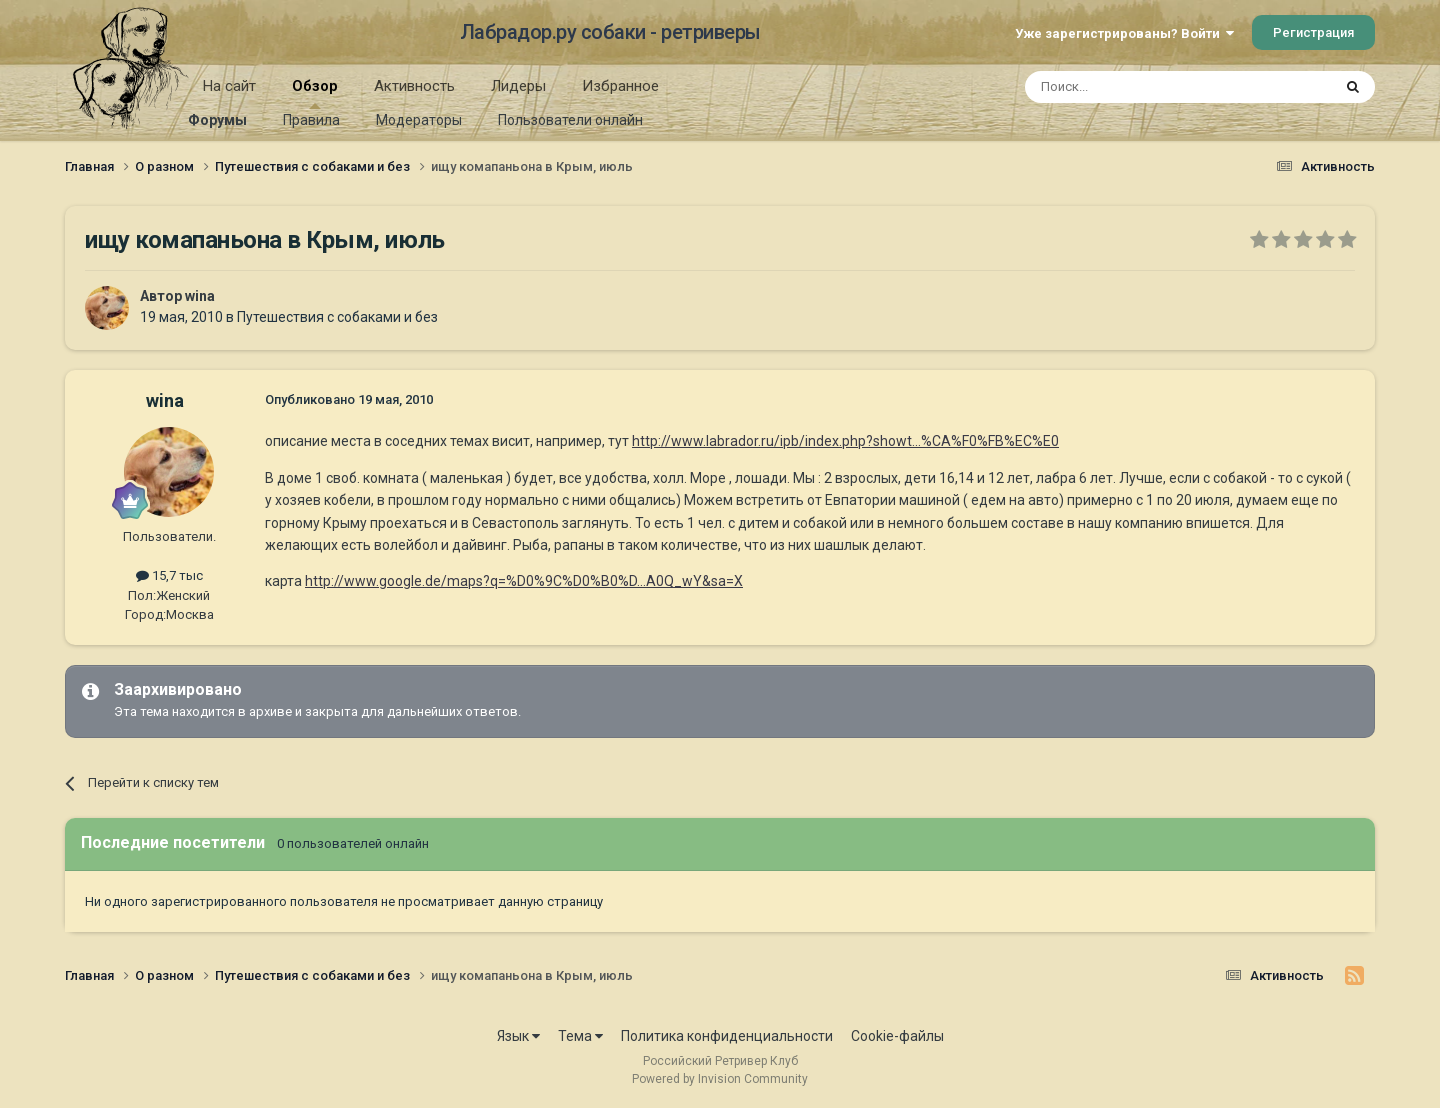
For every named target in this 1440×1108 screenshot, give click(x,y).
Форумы (217, 120)
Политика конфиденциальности (727, 1036)
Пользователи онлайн (570, 120)
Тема (580, 1036)
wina (200, 296)
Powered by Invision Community (720, 1079)
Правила (311, 120)
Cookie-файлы (897, 1036)
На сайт (229, 86)
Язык (518, 1036)
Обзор (315, 93)
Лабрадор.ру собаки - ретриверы (610, 32)
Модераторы (419, 120)
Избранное (620, 86)
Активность (414, 86)
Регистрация (1313, 32)
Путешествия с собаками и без (337, 317)
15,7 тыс (169, 575)
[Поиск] (1132, 87)
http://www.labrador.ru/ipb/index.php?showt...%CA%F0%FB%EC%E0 (845, 441)
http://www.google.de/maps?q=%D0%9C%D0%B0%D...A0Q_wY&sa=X (524, 581)
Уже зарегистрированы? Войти (1124, 33)
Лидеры (518, 86)
